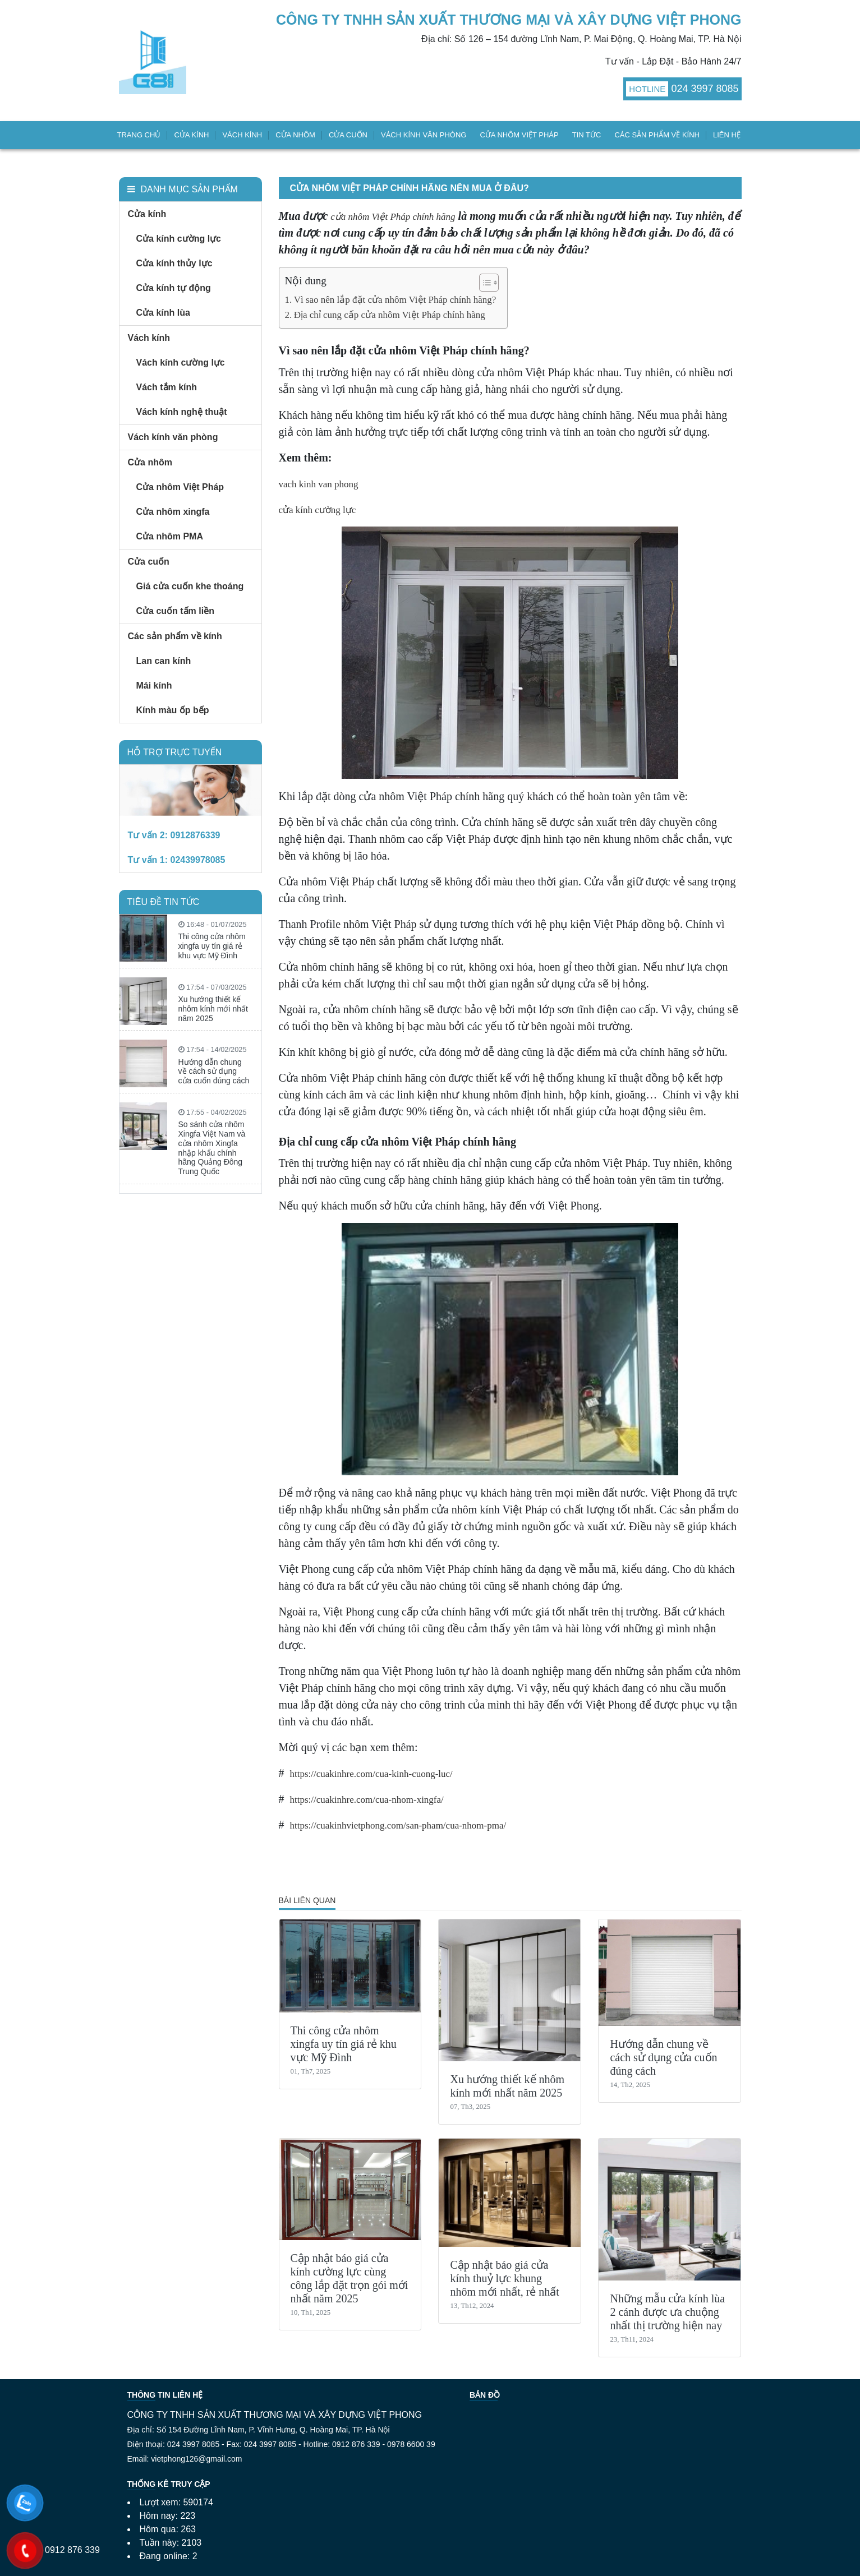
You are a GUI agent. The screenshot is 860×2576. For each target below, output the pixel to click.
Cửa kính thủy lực (174, 263)
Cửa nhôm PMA (169, 536)
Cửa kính (191, 135)
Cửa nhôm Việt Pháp (519, 135)
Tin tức (586, 135)
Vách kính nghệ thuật (181, 412)
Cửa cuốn (348, 135)
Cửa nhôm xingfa (173, 511)
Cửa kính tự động (173, 288)
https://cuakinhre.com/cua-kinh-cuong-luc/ (371, 1774)
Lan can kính (163, 661)
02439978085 (198, 860)
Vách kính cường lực (180, 362)
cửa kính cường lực (317, 510)
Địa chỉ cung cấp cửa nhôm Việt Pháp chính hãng (389, 315)
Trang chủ (139, 135)
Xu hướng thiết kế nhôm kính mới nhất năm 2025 (213, 1009)
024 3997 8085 (704, 88)
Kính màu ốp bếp (172, 710)
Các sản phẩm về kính (657, 135)
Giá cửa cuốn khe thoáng (190, 586)
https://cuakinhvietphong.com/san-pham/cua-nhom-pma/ (398, 1825)
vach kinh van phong (318, 484)
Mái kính (154, 685)
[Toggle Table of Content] (483, 282)
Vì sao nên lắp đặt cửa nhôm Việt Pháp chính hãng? (395, 299)
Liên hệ (727, 135)
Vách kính (242, 135)
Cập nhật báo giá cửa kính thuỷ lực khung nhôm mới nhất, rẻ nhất (504, 2278)
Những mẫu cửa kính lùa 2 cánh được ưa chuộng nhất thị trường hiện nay (667, 2312)
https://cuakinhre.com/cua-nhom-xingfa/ (367, 1799)
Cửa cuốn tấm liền (175, 611)
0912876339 (195, 835)
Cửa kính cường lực (178, 238)
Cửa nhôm (295, 135)
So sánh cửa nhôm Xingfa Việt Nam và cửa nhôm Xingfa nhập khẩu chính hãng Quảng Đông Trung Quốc (212, 1148)
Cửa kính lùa (163, 312)
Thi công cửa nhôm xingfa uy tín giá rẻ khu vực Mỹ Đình (344, 2043)
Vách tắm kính (166, 387)
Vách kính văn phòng (423, 135)
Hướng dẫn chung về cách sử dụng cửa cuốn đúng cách (663, 2057)
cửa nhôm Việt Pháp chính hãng (392, 216)
